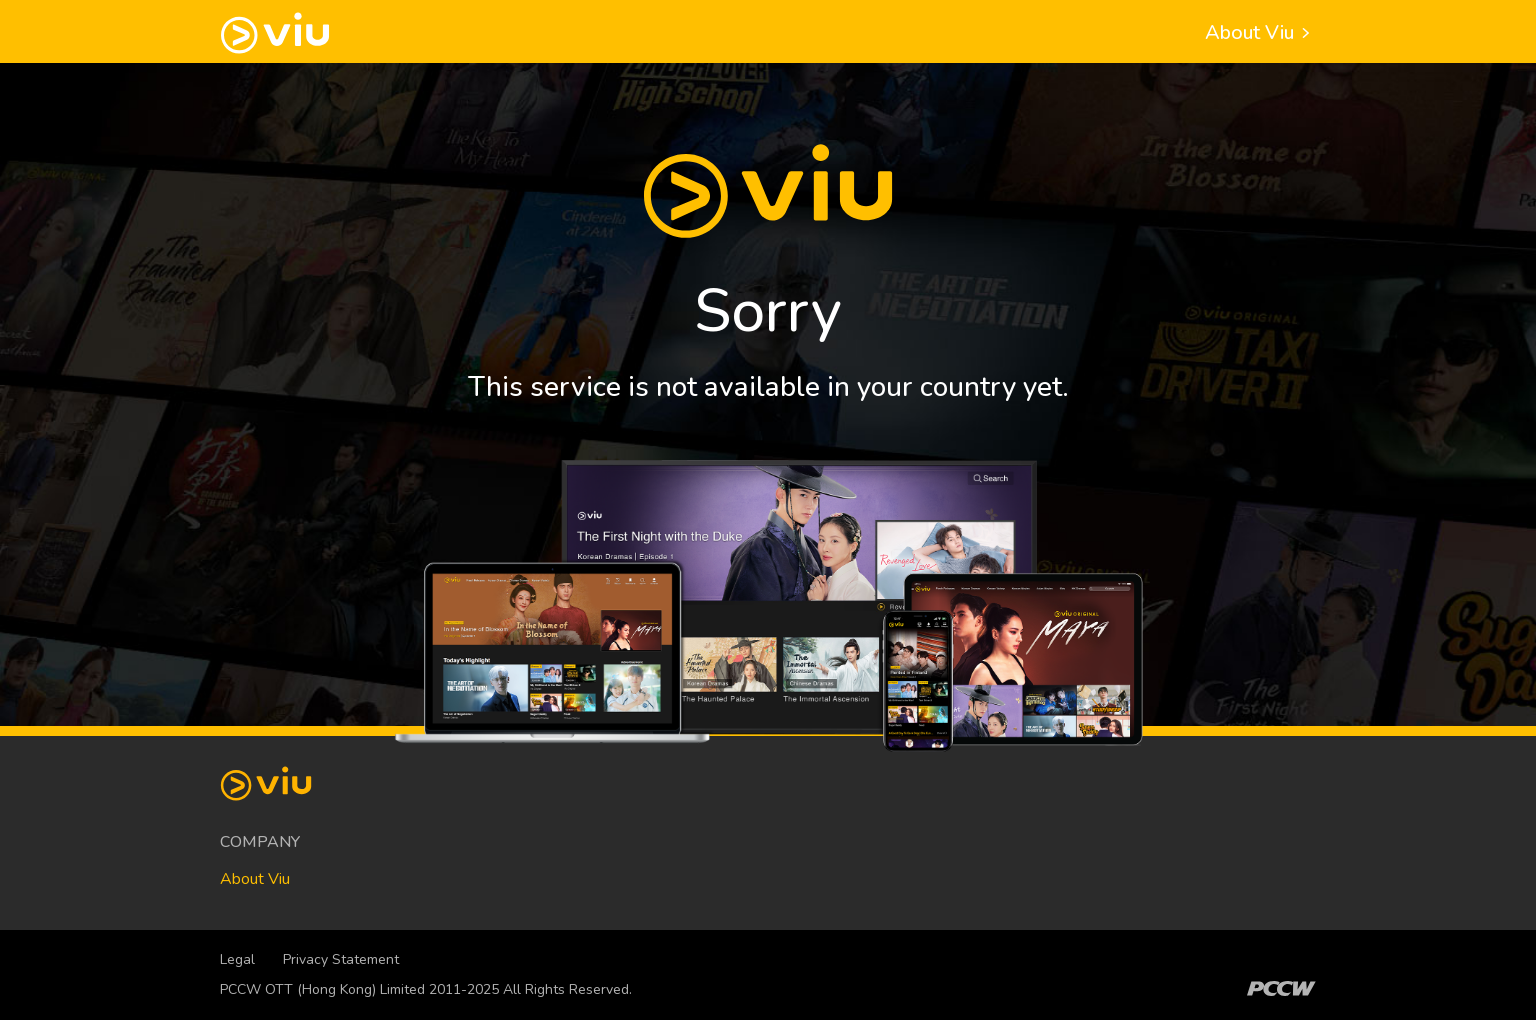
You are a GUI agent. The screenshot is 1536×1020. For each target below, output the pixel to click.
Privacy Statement (341, 959)
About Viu (1260, 32)
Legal (237, 959)
